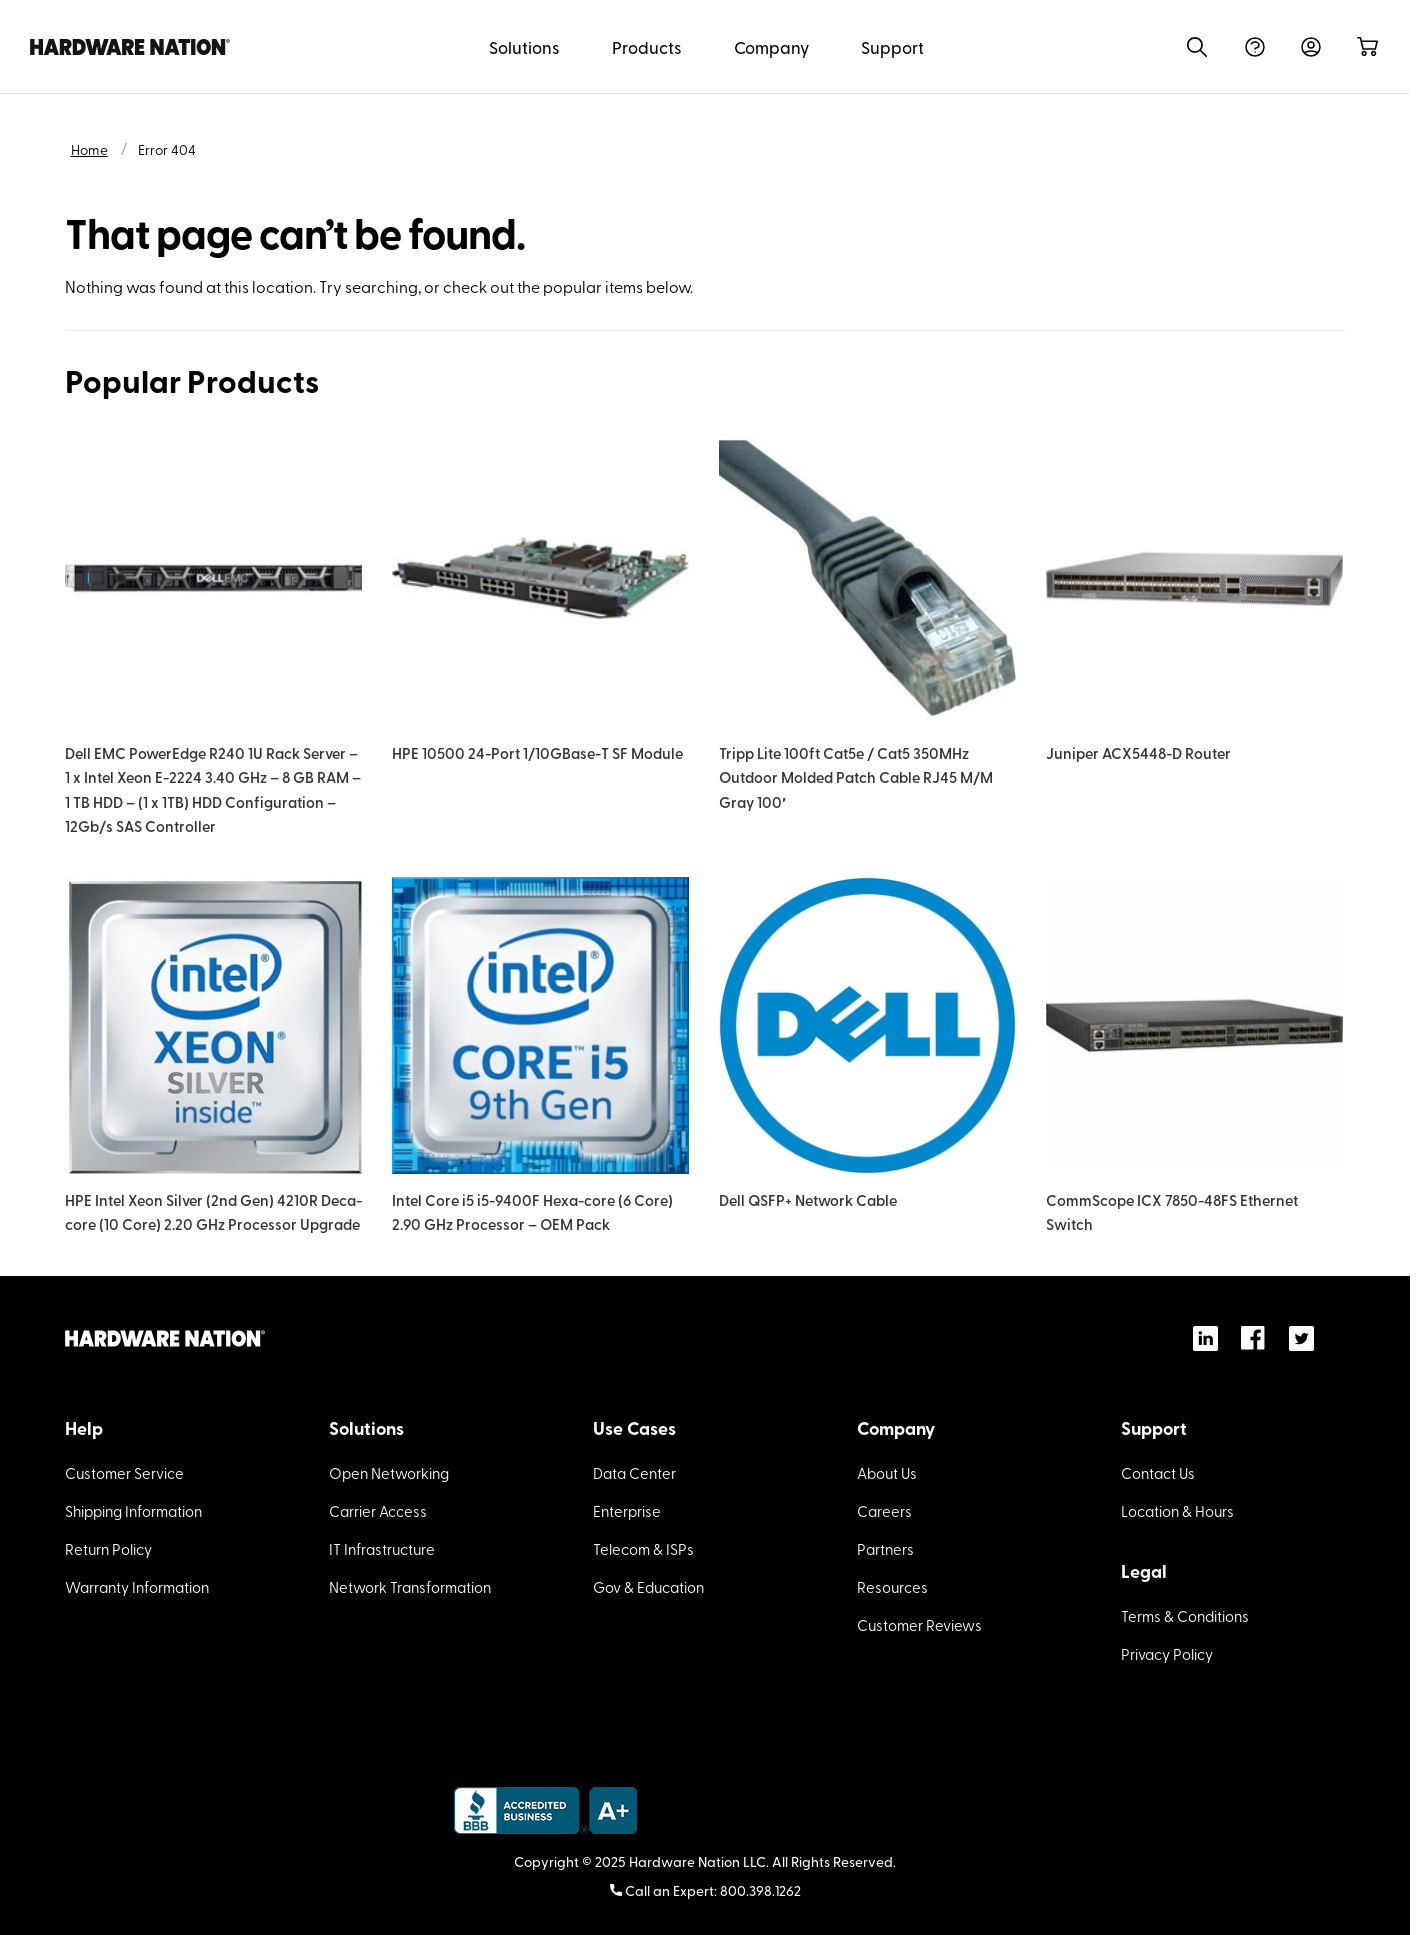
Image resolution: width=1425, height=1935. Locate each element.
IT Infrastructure (382, 1549)
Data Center (634, 1473)
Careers (884, 1511)
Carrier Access (378, 1511)
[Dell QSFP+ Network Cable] (867, 1025)
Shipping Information (133, 1511)
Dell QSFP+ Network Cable (808, 1199)
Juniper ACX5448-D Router (1138, 752)
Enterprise (627, 1511)
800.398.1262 (760, 1890)
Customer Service (124, 1473)
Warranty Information (137, 1587)
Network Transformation (410, 1587)
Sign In (1311, 47)
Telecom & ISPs (643, 1549)
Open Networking (389, 1473)
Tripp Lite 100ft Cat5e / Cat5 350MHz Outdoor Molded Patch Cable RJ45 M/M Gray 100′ (856, 777)
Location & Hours (1177, 1511)
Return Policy (108, 1549)
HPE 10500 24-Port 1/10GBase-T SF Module (537, 752)
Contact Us (1158, 1473)
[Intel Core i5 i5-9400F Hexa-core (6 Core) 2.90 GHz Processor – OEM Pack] (540, 1025)
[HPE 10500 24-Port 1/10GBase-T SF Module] (540, 578)
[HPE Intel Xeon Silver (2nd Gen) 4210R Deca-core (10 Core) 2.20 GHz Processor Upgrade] (213, 1025)
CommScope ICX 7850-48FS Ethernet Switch (1172, 1211)
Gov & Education (648, 1587)
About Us (887, 1473)
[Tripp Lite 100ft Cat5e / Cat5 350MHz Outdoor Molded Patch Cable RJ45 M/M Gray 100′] (867, 578)
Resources (892, 1587)
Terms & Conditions (1185, 1616)
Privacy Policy (1167, 1654)
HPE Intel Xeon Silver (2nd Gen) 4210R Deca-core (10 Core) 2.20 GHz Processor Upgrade (213, 1211)
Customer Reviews (919, 1625)
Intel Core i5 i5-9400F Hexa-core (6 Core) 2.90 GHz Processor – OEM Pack (532, 1211)
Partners (885, 1549)
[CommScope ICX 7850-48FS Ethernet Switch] (1194, 1025)
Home (89, 149)
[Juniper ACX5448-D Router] (1194, 578)
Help (1255, 47)
